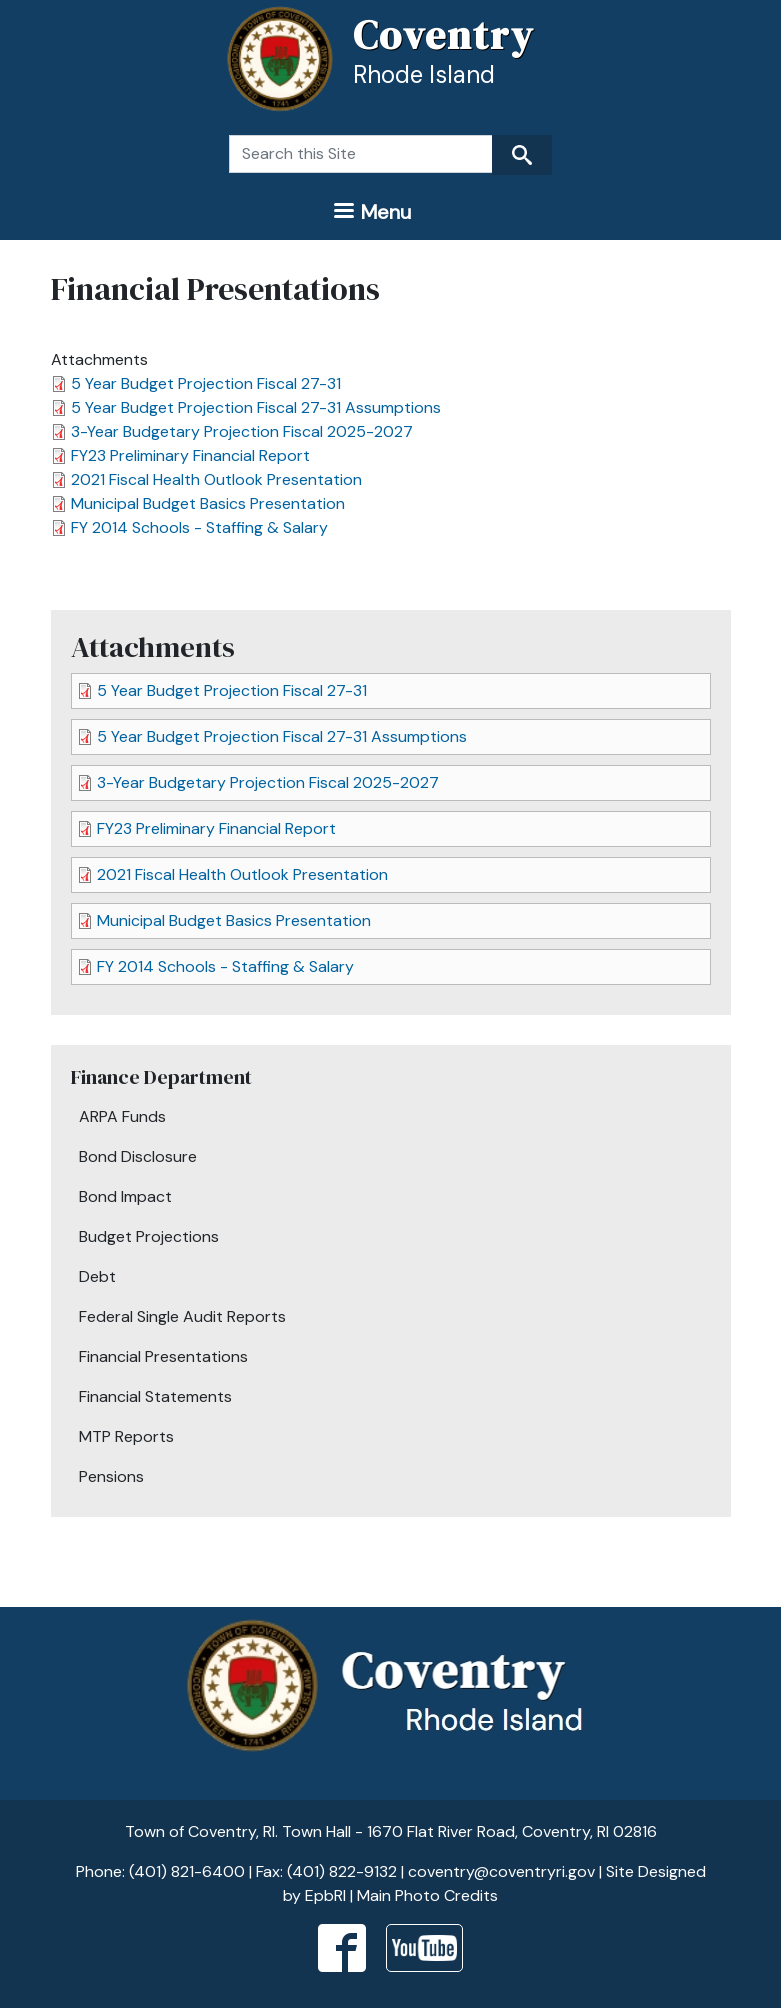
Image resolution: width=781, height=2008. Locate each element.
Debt (97, 1276)
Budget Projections (149, 1236)
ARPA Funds (122, 1116)
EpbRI (325, 1895)
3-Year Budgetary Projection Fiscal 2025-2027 (242, 431)
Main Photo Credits (427, 1895)
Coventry (443, 35)
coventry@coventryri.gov (501, 1871)
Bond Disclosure (138, 1156)
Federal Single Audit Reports (182, 1316)
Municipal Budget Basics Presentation (208, 503)
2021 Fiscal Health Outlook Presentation (216, 479)
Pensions (111, 1476)
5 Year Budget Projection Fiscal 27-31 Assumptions (256, 407)
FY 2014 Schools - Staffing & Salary (199, 527)
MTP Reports (126, 1436)
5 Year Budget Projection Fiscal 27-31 (206, 383)
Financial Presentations (163, 1356)
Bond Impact (125, 1196)
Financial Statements (155, 1396)
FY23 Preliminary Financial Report (190, 455)
